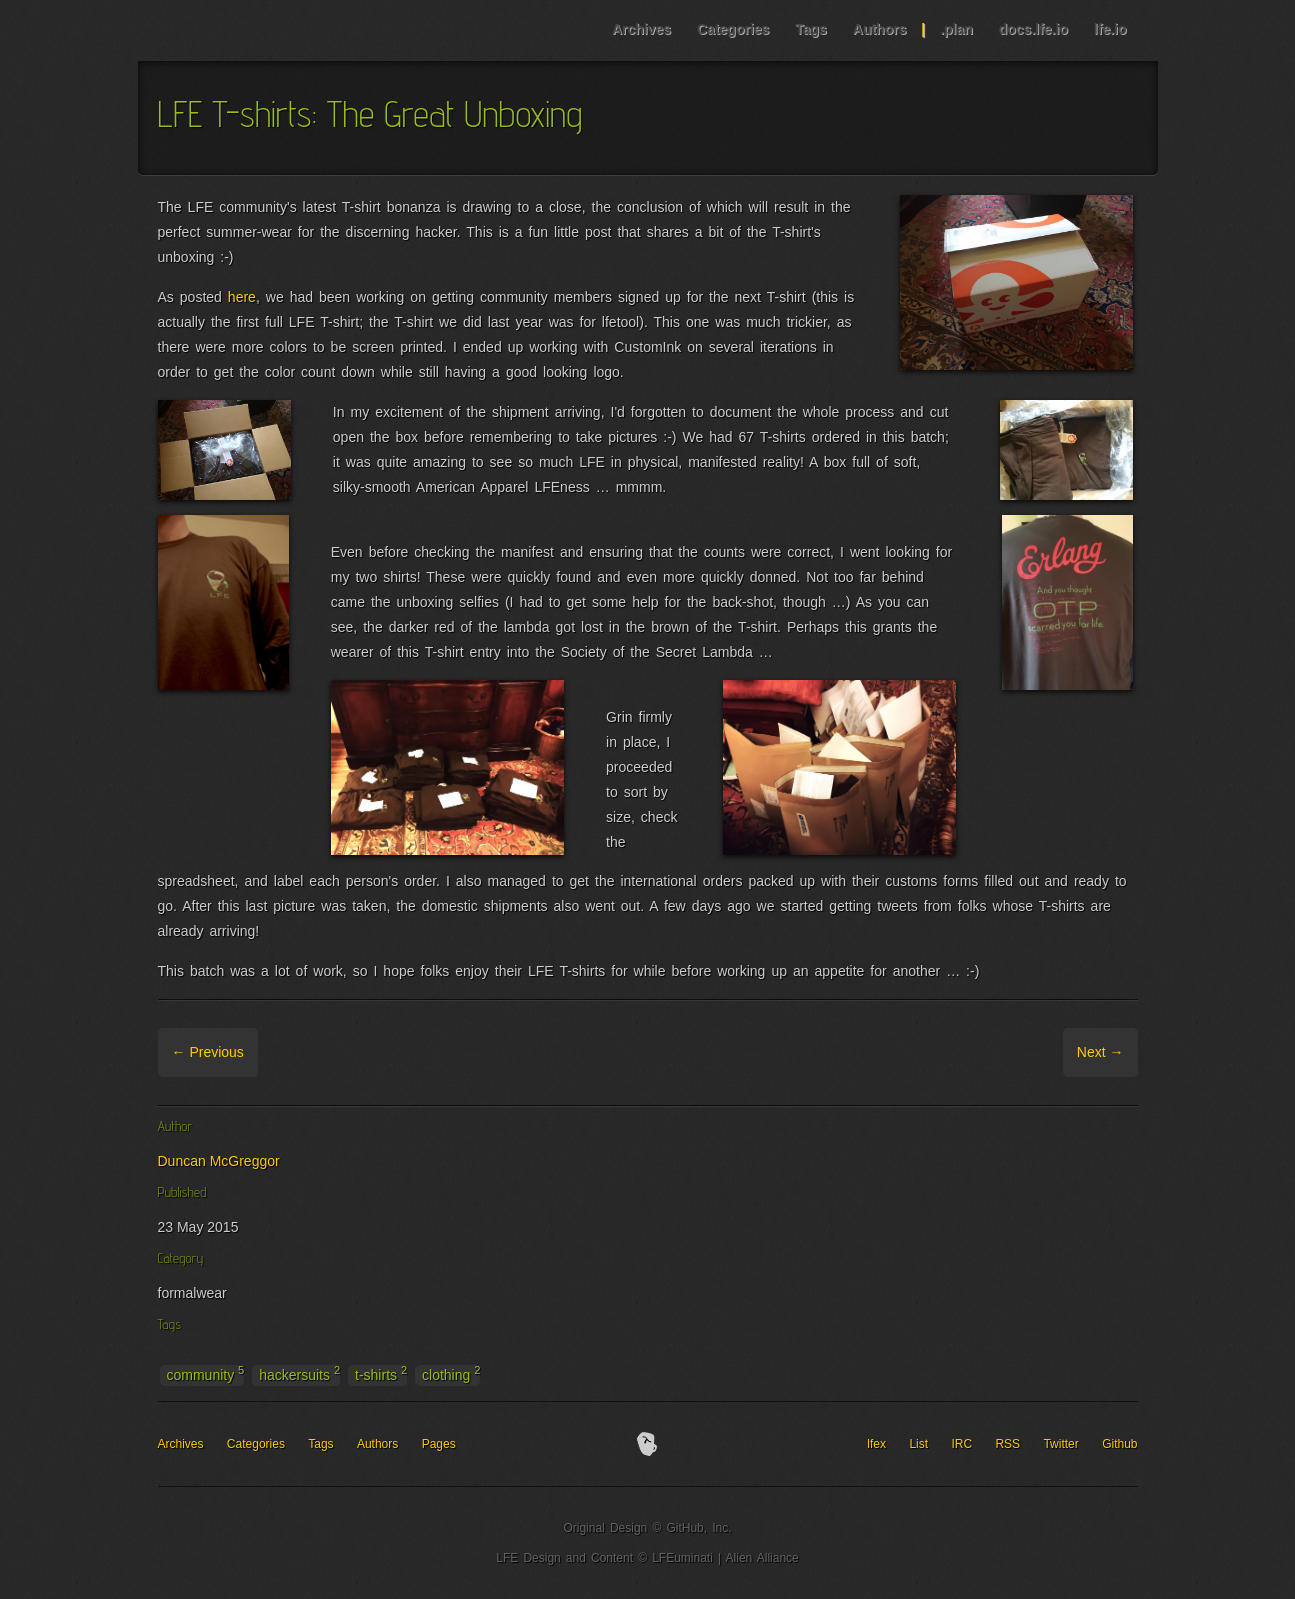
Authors (880, 29)
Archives (641, 29)
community (206, 1374)
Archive (284, 1052)
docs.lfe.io (1033, 29)
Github (1119, 1444)
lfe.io (1110, 29)
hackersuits (299, 1374)
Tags (811, 29)
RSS (1007, 1444)
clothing (451, 1374)
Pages (439, 1444)
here (242, 297)
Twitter (1060, 1444)
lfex (876, 1444)
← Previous (208, 1052)
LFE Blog (266, 30)
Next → (1100, 1052)
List (918, 1444)
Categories (733, 29)
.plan (956, 29)
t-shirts (381, 1374)
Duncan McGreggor (219, 1161)
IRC (961, 1444)
